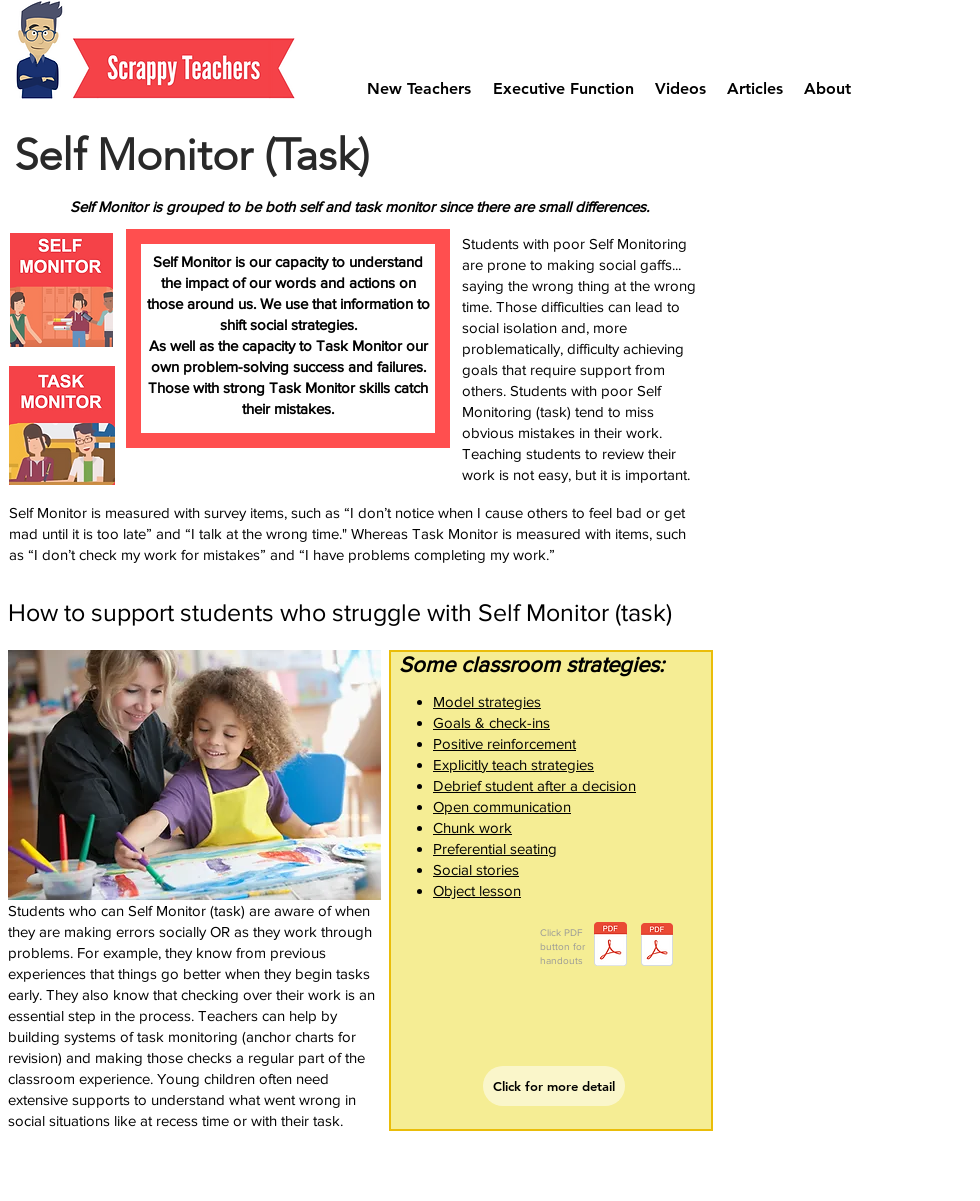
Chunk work (472, 827)
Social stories (476, 869)
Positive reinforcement (504, 743)
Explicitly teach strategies (513, 764)
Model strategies (487, 701)
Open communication (502, 806)
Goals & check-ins (491, 722)
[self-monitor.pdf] (610, 947)
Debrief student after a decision (534, 785)
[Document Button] (656, 947)
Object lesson (477, 890)
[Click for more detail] (554, 1086)
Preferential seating (495, 848)
